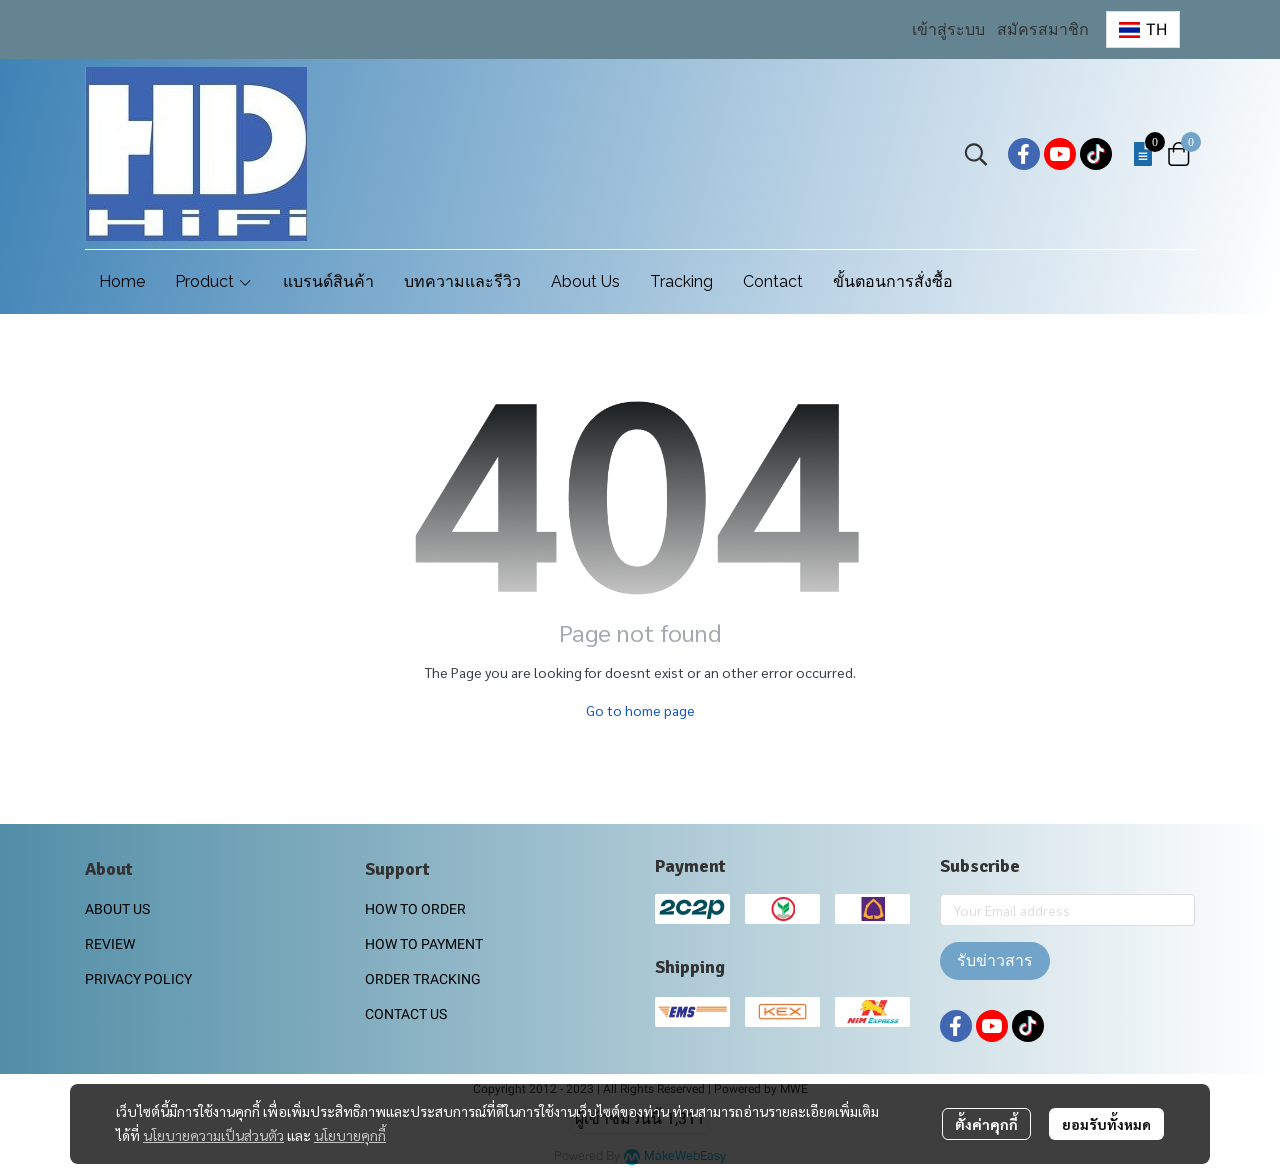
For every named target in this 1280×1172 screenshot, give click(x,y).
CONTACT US (406, 1014)
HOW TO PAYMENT (424, 944)
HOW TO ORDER (415, 909)
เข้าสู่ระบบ (948, 29)
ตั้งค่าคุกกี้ (986, 1124)
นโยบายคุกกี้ (350, 1135)
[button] (1143, 29)
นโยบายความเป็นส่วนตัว (213, 1135)
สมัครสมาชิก (1043, 29)
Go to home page (640, 710)
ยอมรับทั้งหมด (1106, 1124)
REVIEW (110, 944)
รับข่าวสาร (995, 960)
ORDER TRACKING (423, 979)
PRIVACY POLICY (138, 979)
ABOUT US (117, 909)
